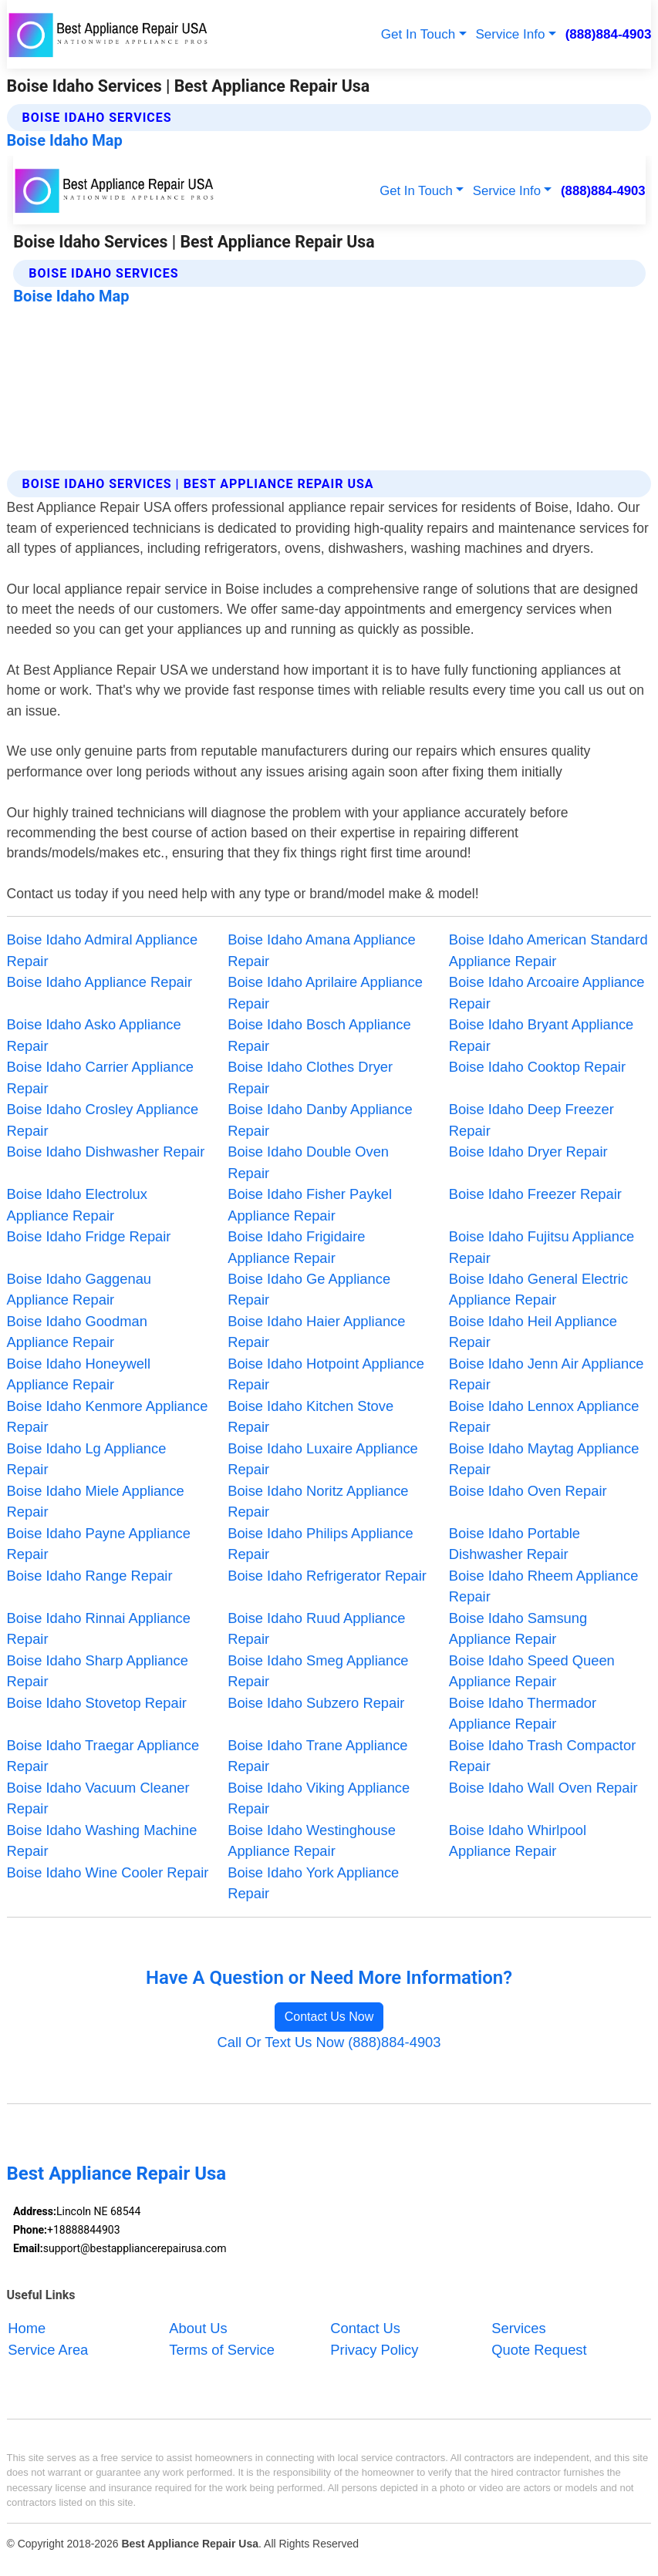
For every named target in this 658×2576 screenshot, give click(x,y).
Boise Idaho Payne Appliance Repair (99, 1543)
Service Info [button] (510, 34)
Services (518, 2328)
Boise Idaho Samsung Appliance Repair (518, 1628)
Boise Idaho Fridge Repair (89, 1236)
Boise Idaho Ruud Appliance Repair (316, 1628)
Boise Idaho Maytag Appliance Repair (544, 1458)
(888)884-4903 (608, 34)
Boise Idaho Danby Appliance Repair (320, 1119)
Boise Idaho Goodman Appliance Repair (77, 1331)
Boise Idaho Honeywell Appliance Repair (78, 1373)
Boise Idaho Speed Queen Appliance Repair (532, 1670)
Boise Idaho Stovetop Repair (97, 1703)
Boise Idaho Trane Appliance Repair (317, 1755)
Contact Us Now (329, 2016)
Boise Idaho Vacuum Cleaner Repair (98, 1798)
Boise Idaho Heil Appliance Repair (533, 1331)
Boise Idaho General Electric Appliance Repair (538, 1289)
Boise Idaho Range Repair (90, 1575)
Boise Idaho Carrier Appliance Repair (100, 1077)
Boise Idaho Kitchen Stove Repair (310, 1416)
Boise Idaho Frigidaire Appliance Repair (296, 1246)
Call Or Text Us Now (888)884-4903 (329, 2042)
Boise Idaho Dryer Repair (528, 1151)
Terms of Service (221, 2349)
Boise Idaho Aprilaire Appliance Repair (325, 992)
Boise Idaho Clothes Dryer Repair (310, 1077)
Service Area (48, 2349)
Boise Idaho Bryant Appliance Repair (541, 1034)
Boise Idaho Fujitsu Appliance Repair (541, 1246)
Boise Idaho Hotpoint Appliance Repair (326, 1373)
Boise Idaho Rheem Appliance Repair (544, 1586)
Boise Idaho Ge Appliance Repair (309, 1289)
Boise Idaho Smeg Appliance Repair (318, 1670)
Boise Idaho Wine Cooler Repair (108, 1872)
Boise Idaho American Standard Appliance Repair (548, 949)
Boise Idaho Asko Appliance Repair (94, 1034)
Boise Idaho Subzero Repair (316, 1703)
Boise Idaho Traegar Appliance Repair (103, 1755)
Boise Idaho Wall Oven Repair (543, 1788)
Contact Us (365, 2328)
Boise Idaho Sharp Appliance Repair (97, 1670)
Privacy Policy (374, 2349)
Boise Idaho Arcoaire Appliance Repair (547, 992)
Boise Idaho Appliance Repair (99, 982)
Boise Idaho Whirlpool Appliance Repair (517, 1840)
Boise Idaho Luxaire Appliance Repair (323, 1458)
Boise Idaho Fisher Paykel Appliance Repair (310, 1204)
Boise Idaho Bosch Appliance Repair (319, 1034)
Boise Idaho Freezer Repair (535, 1194)
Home (27, 2328)
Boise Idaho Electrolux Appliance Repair (77, 1204)
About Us (198, 2328)
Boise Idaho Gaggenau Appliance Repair (79, 1289)
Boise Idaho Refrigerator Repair (327, 1575)
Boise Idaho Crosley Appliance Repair (103, 1119)
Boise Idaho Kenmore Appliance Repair (107, 1416)
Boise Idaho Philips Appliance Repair (320, 1543)
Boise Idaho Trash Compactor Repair (542, 1755)
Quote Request (538, 2349)
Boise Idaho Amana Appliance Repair (322, 949)
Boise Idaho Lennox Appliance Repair (544, 1416)
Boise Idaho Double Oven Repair (308, 1161)
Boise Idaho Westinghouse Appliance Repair (312, 1840)
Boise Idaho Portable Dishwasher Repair (514, 1543)
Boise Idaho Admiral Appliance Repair (102, 949)
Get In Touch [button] (418, 34)
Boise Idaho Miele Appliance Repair (95, 1501)
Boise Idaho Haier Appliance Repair (316, 1331)
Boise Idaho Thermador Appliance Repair (522, 1713)
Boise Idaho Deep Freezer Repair (531, 1119)
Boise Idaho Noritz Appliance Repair (318, 1501)
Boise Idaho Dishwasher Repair (106, 1151)
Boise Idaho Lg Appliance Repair (87, 1458)
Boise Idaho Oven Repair (528, 1491)
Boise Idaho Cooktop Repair (537, 1067)
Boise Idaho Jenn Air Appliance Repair (546, 1373)
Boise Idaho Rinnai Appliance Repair (99, 1628)
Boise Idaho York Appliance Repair (313, 1882)
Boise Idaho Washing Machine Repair (102, 1840)
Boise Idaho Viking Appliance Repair (319, 1798)
